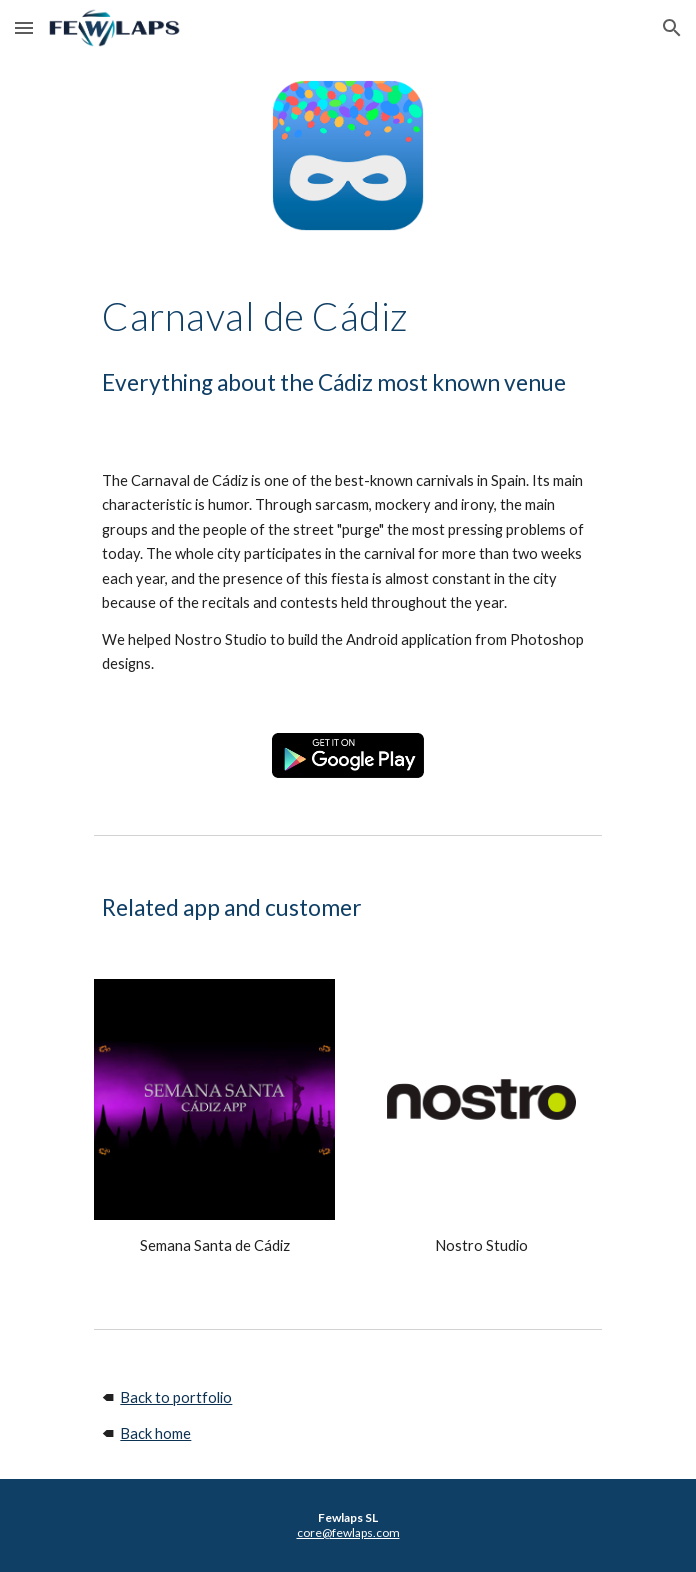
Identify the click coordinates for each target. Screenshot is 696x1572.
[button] (24, 27)
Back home (155, 1433)
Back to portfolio (176, 1397)
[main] (347, 316)
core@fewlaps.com (348, 1532)
